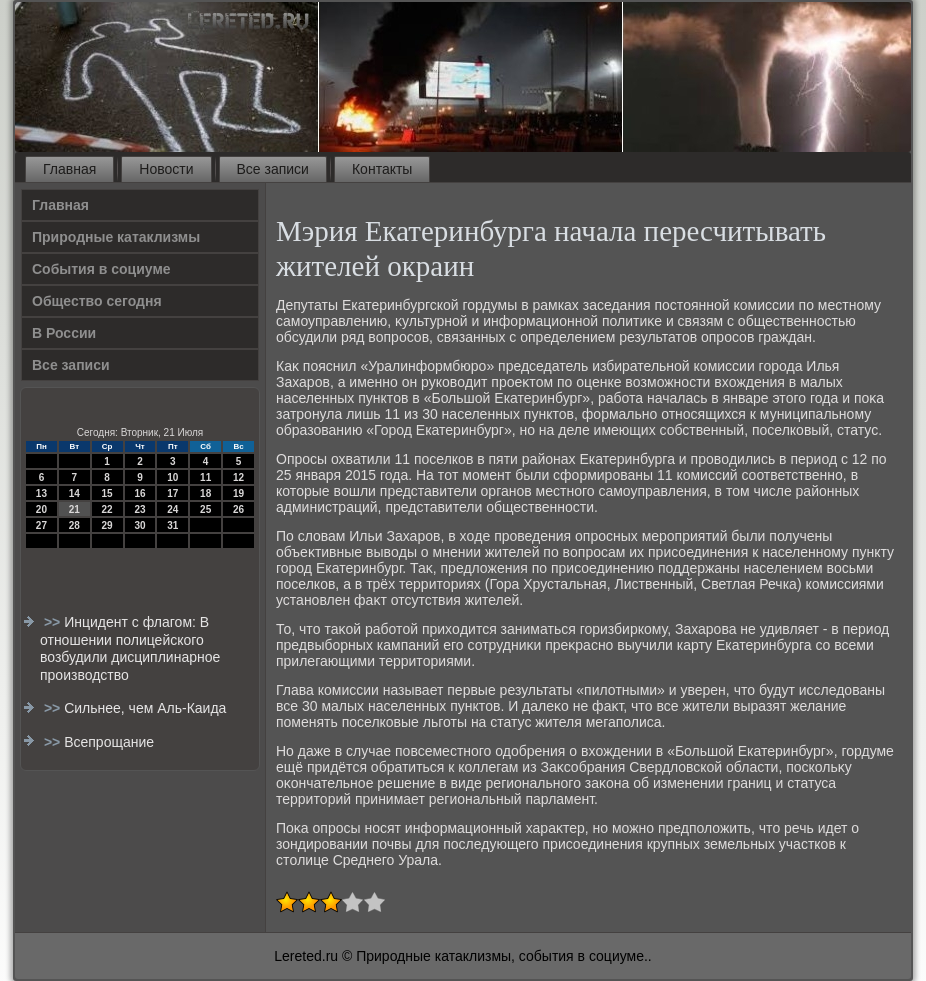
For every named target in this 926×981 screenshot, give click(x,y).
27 (41, 525)
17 (172, 493)
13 (41, 493)
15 (107, 493)
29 (107, 525)
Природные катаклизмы (116, 237)
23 (139, 509)
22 (107, 509)
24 (172, 509)
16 (139, 493)
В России (64, 333)
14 (74, 493)
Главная (69, 169)
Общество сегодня (97, 301)
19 (238, 493)
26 (238, 509)
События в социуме (101, 269)
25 (205, 509)
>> (54, 622)
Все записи (273, 169)
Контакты (382, 169)
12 (238, 477)
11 (205, 477)
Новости (166, 169)
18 (205, 493)
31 (172, 525)
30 (139, 525)
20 (41, 509)
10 (172, 477)
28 (74, 525)
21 (74, 509)
